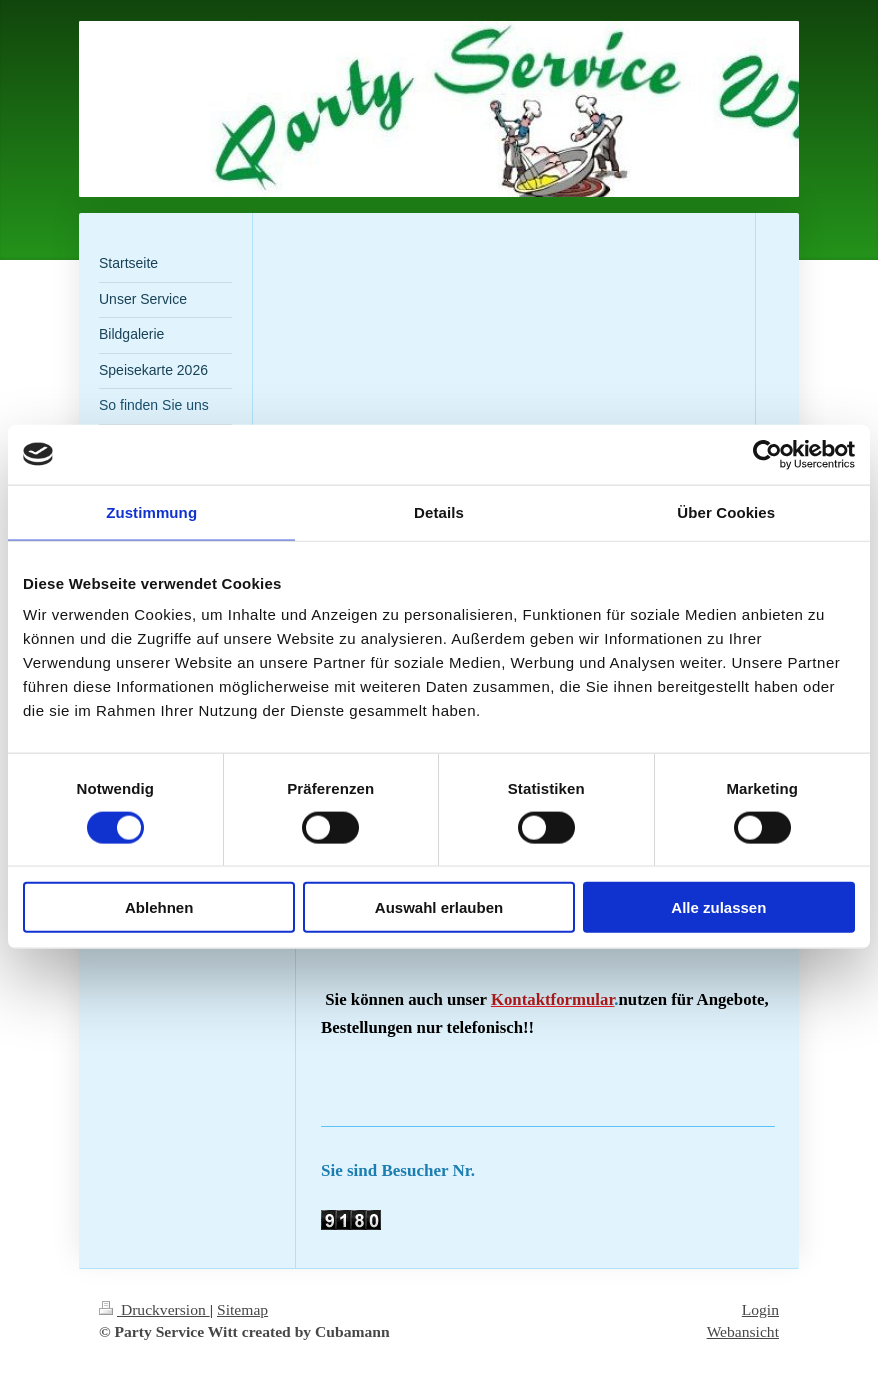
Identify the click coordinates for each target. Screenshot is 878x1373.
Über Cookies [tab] (726, 511)
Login (760, 1309)
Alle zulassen (718, 907)
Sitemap (242, 1309)
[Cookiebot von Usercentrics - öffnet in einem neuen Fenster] (767, 454)
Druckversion (154, 1309)
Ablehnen (159, 907)
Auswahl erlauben (439, 907)
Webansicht (743, 1331)
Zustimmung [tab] (151, 511)
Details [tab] (439, 511)
